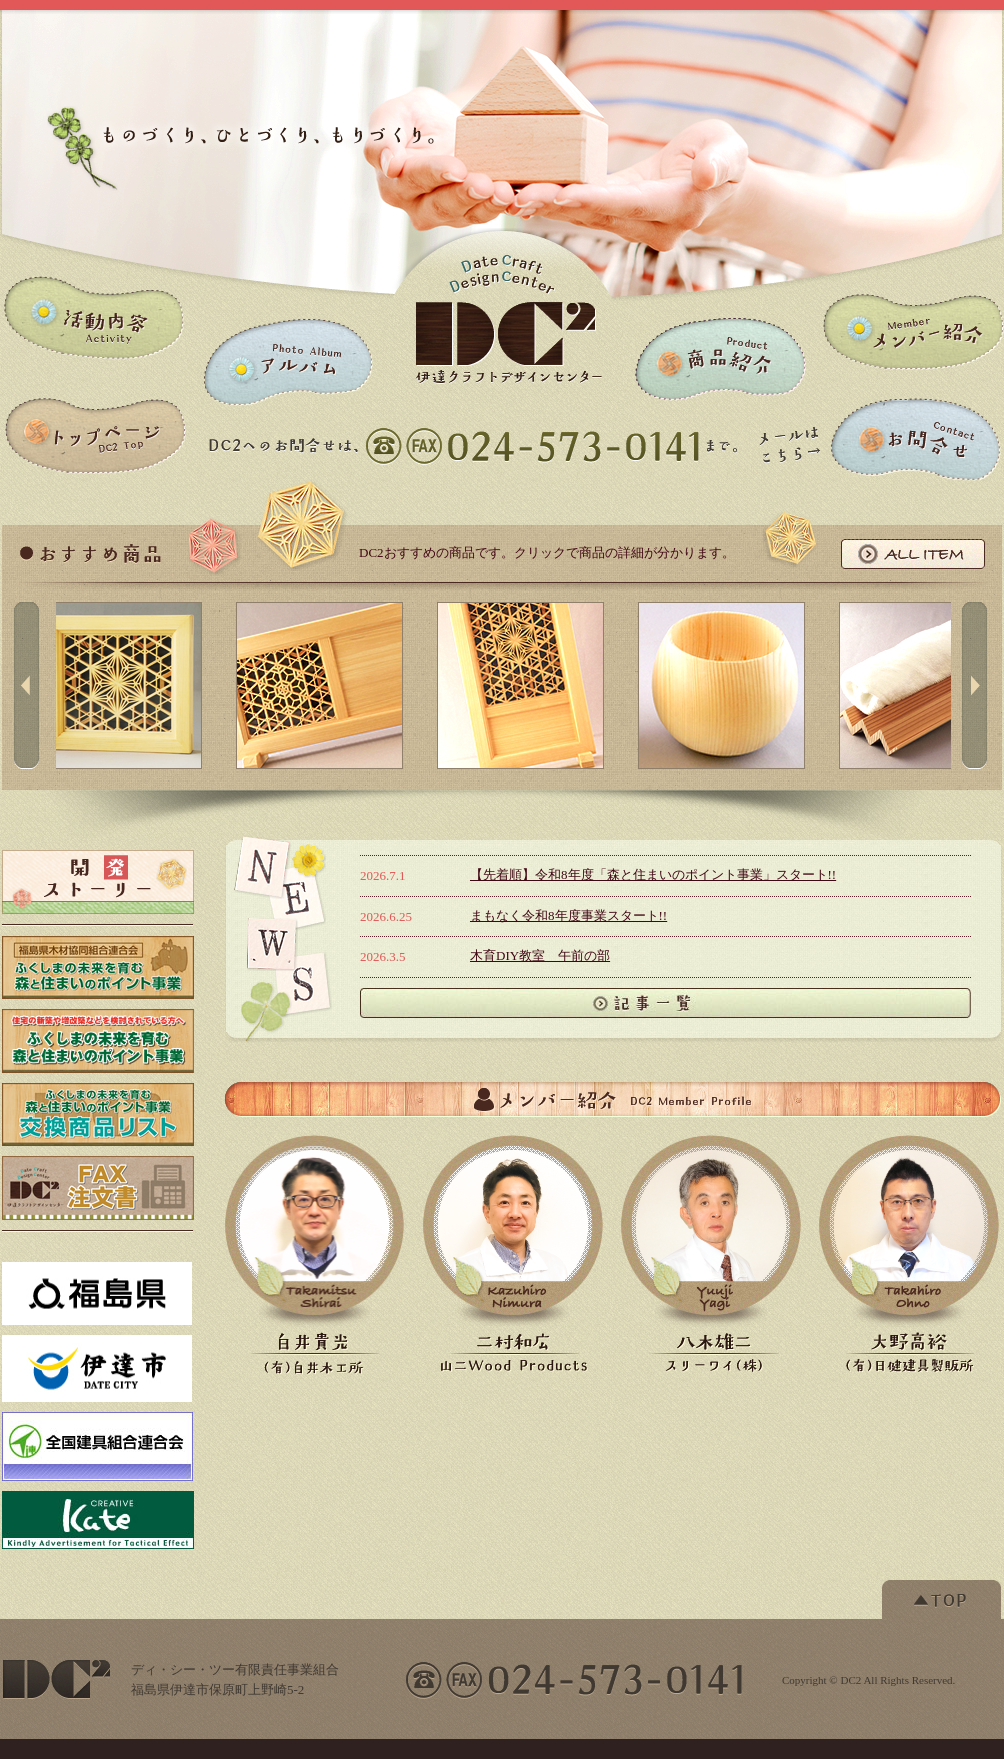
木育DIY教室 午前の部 (540, 955)
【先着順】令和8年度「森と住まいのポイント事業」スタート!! (653, 874)
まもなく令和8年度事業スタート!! (568, 915)
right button (974, 685)
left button (26, 685)
